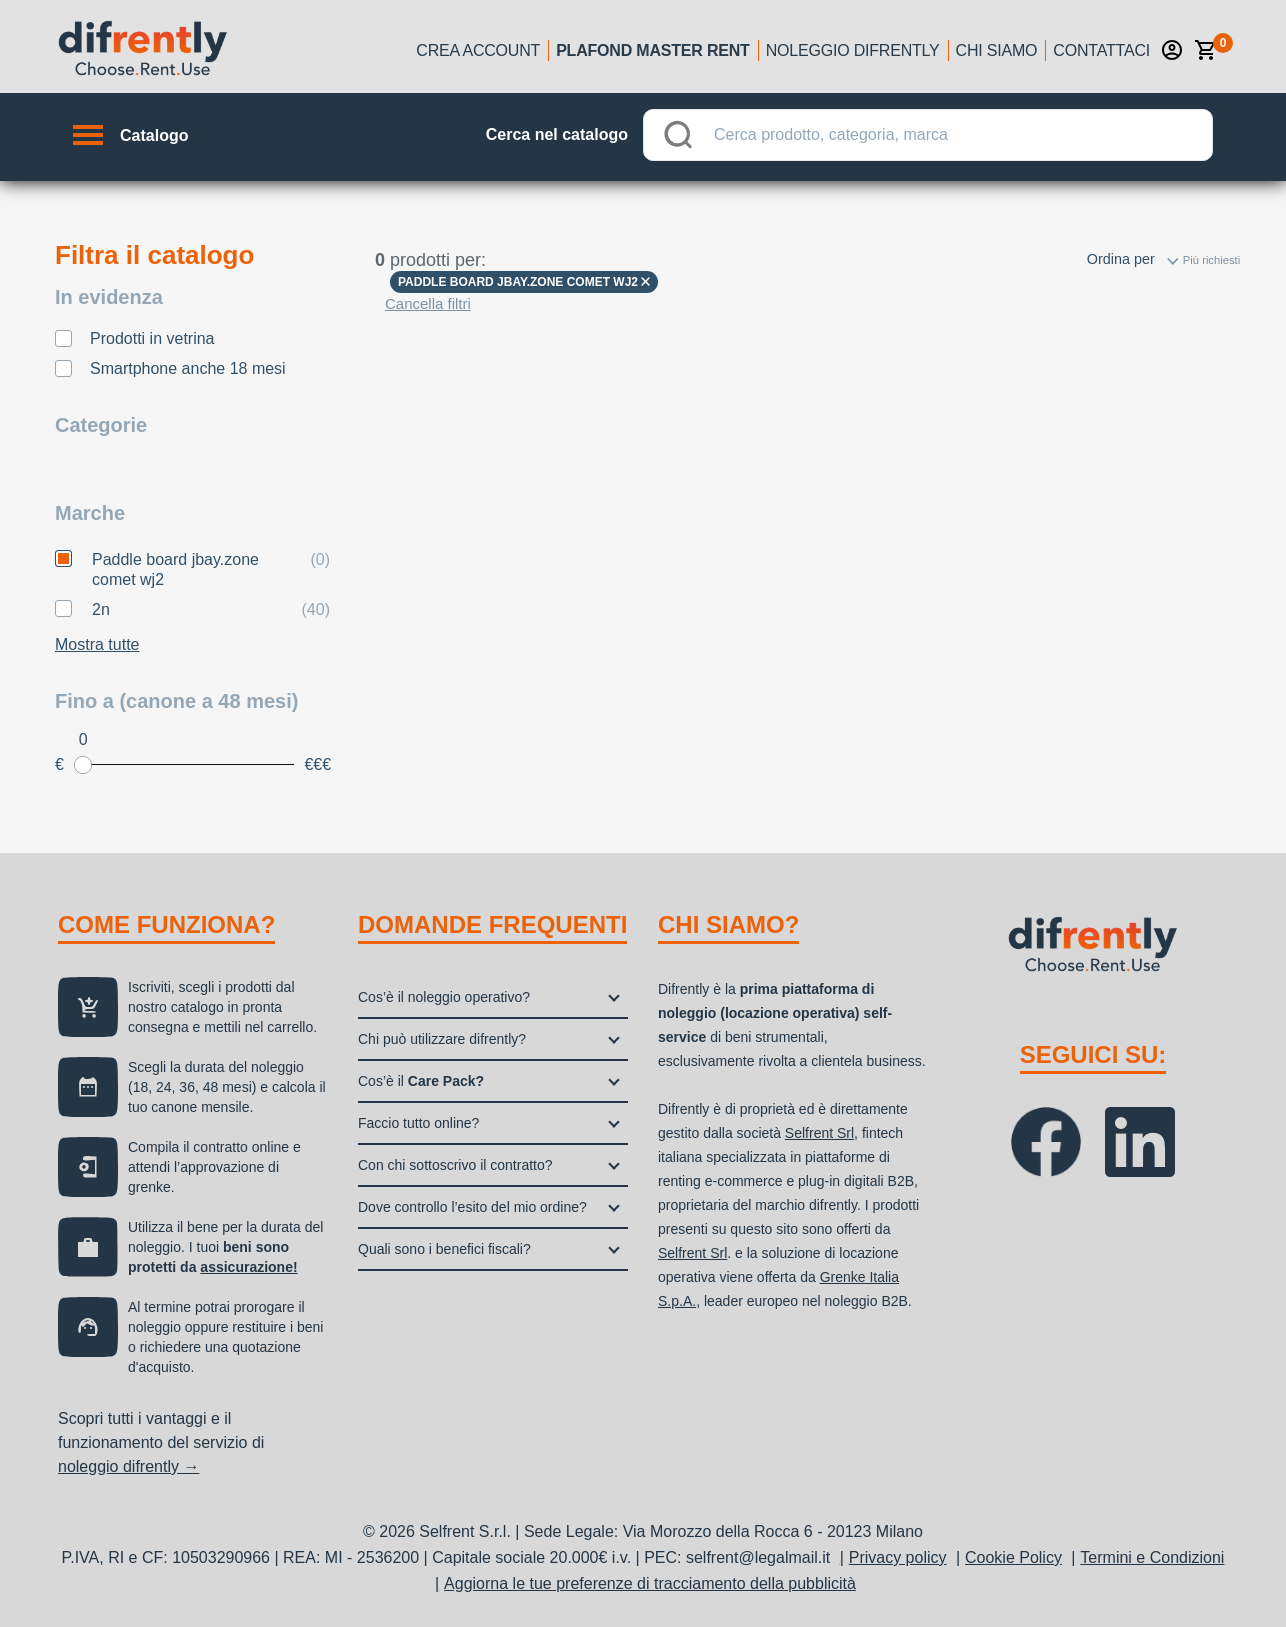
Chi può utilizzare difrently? (442, 1039)
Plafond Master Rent (653, 50)
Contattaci (1101, 50)
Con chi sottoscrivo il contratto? (455, 1165)
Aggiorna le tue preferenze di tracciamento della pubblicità (650, 1583)
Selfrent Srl (819, 1133)
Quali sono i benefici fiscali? (444, 1249)
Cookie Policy (1013, 1557)
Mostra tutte (97, 644)
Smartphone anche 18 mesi (188, 368)
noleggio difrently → (128, 1466)
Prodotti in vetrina (152, 338)
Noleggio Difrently (853, 50)
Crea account (478, 50)
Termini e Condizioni (1152, 1557)
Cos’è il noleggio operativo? (444, 997)
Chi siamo (997, 50)
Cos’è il (421, 1081)
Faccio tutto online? (418, 1123)
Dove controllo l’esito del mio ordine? (472, 1207)
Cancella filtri (428, 303)
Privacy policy (898, 1557)
